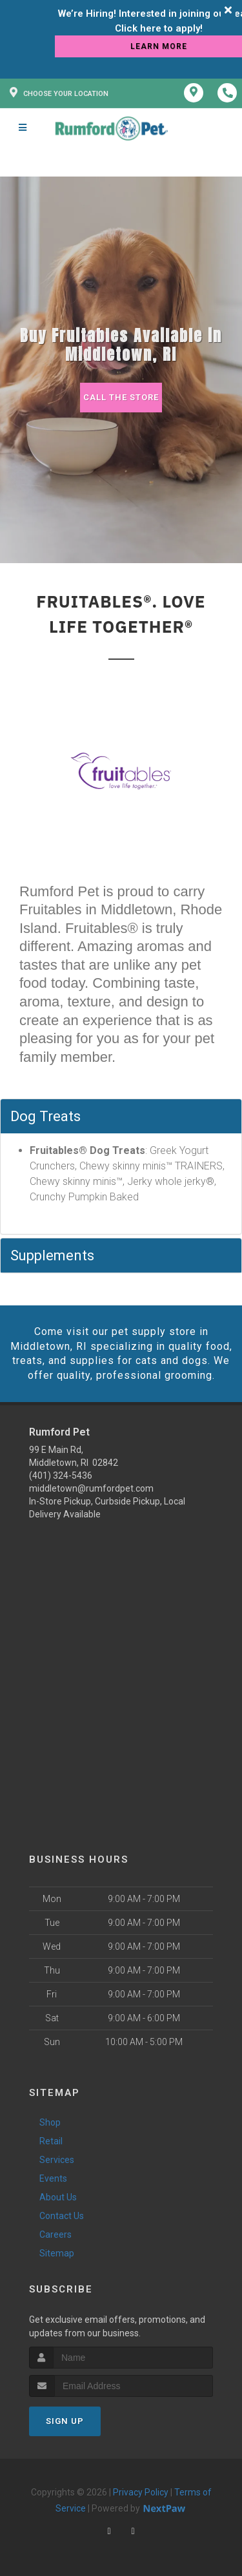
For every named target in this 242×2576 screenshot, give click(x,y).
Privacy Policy (140, 2492)
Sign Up (65, 2421)
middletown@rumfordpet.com (91, 1488)
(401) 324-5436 (60, 1475)
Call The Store (121, 397)
